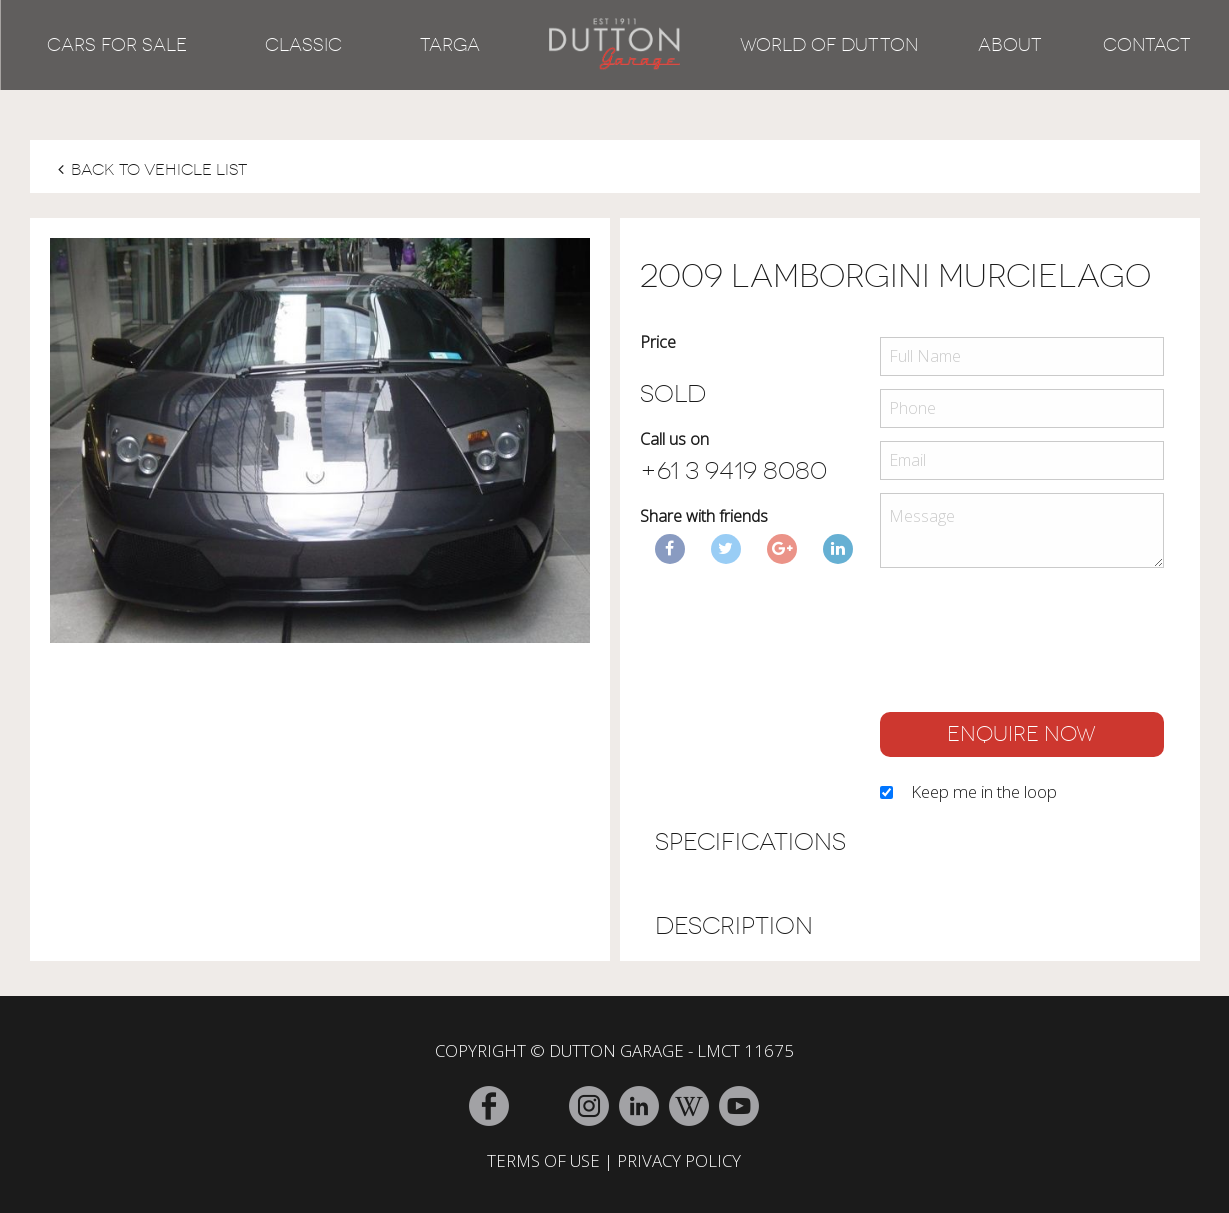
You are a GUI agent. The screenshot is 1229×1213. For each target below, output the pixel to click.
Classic (303, 44)
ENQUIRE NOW (1021, 734)
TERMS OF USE (543, 1160)
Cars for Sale (117, 44)
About (1010, 44)
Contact (1147, 44)
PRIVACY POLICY (679, 1160)
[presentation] (1032, 645)
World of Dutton (829, 44)
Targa (450, 44)
